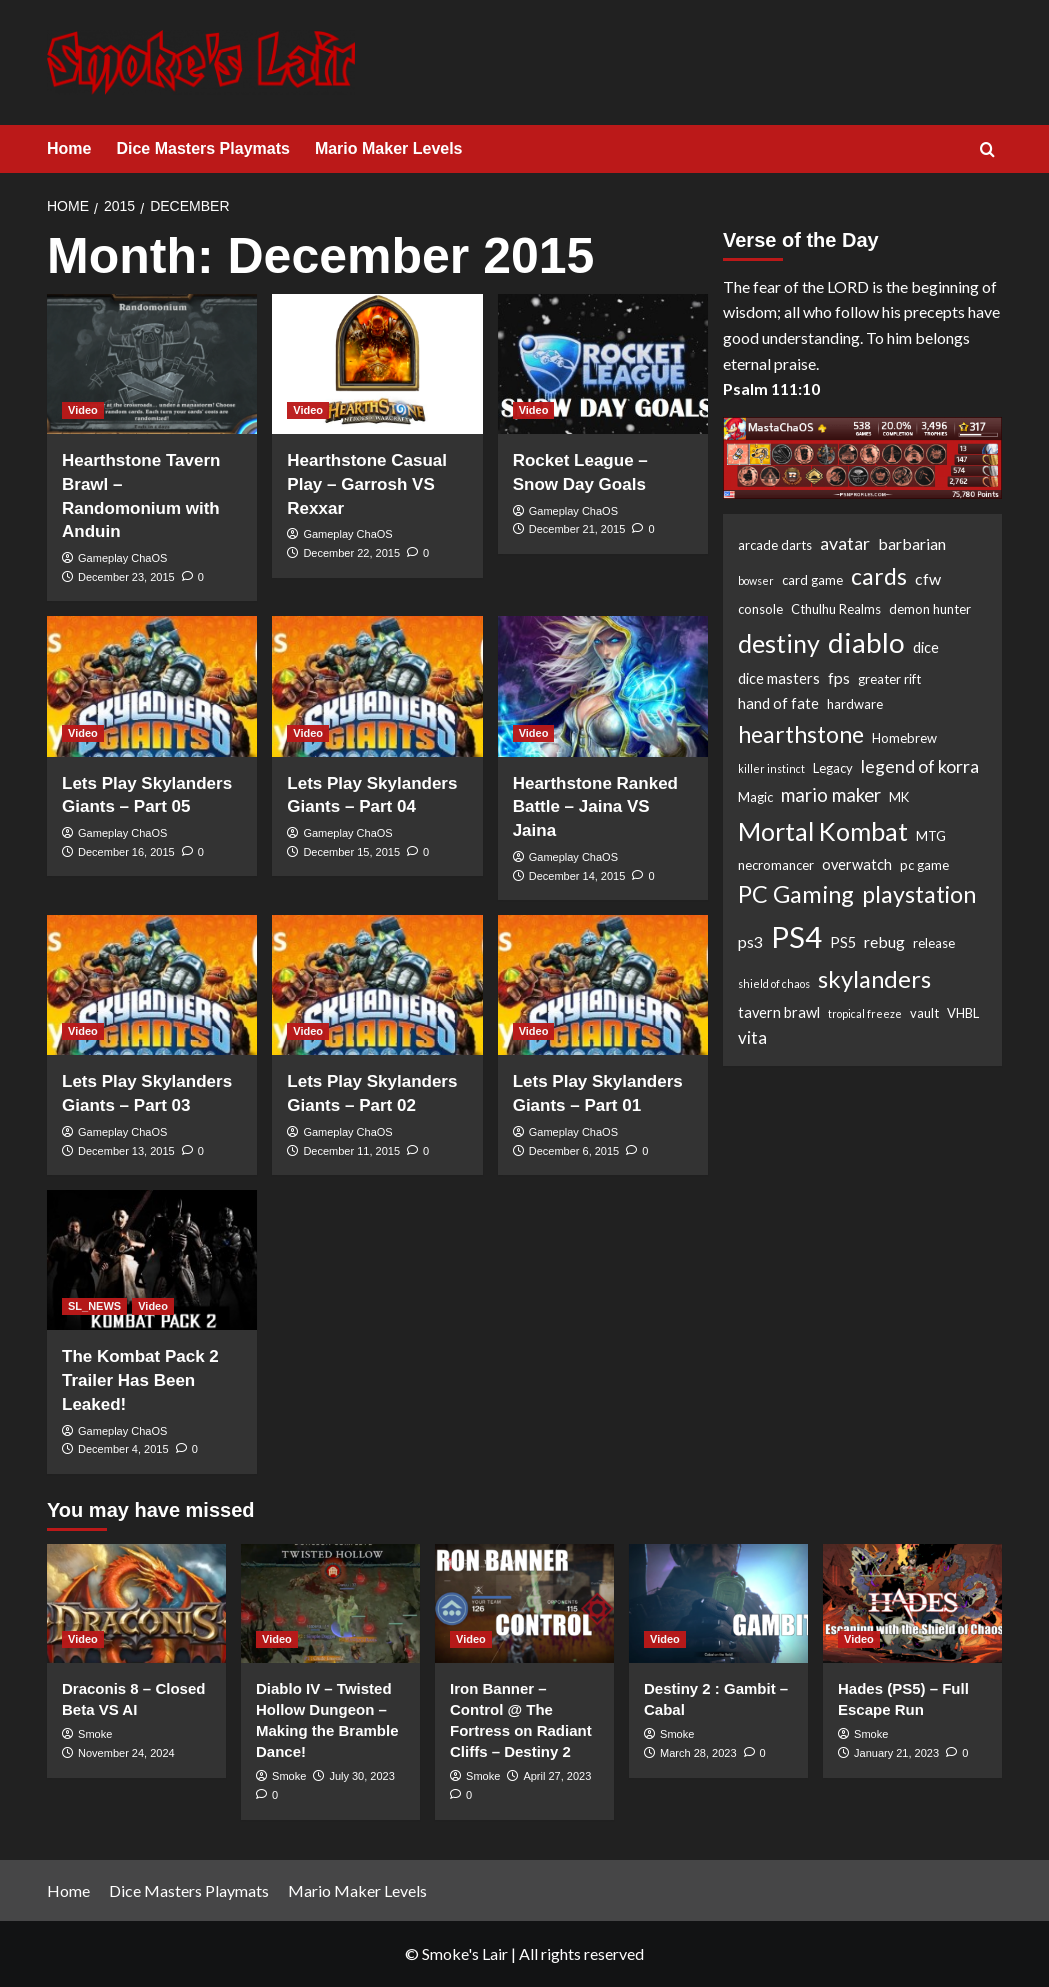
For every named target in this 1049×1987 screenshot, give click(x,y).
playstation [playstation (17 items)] (919, 894)
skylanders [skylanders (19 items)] (874, 979)
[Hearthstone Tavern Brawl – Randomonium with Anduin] (152, 364)
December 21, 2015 (577, 529)
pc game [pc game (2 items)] (924, 865)
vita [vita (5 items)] (752, 1037)
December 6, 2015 (574, 1151)
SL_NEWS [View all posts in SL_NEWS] (94, 1306)
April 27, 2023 (557, 1776)
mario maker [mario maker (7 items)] (831, 795)
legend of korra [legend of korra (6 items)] (920, 766)
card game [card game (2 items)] (812, 580)
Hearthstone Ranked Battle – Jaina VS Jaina (595, 807)
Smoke (95, 1734)
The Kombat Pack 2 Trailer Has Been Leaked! (140, 1380)
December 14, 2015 (577, 876)
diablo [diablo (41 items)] (866, 642)
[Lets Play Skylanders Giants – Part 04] (377, 686)
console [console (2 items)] (760, 609)
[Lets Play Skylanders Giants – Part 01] (603, 985)
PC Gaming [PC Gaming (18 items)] (796, 894)
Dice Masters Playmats (202, 148)
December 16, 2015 (126, 852)
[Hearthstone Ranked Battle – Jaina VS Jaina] (603, 686)
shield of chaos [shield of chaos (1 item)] (774, 983)
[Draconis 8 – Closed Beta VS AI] (136, 1603)
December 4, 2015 (123, 1449)
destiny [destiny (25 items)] (779, 643)
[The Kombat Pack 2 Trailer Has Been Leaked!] (152, 1260)
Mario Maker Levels (389, 148)
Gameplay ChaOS (122, 558)
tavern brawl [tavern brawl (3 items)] (779, 1012)
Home (69, 148)
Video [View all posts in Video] (83, 410)
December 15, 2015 (351, 852)
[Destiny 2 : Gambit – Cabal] (718, 1603)
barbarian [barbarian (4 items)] (912, 543)
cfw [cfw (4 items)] (928, 578)
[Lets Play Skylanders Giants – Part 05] (152, 686)
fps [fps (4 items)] (839, 677)
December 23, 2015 (126, 577)
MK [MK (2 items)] (899, 797)
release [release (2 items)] (934, 943)
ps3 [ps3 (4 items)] (750, 941)
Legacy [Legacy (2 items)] (833, 768)
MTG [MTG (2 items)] (931, 836)
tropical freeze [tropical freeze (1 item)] (865, 1013)
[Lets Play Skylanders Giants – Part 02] (377, 985)
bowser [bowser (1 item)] (756, 580)
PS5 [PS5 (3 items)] (843, 942)
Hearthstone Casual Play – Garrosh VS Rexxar (367, 484)
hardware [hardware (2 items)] (855, 704)
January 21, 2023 (896, 1753)
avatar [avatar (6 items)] (845, 543)
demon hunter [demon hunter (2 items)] (930, 609)
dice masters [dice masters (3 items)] (779, 678)
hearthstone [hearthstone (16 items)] (801, 734)
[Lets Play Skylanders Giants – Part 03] (152, 985)
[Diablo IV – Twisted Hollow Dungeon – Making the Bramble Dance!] (330, 1603)
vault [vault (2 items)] (924, 1013)
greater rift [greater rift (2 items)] (889, 679)
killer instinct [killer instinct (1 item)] (771, 768)
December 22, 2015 (351, 553)
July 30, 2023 (361, 1776)
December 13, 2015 (126, 1151)
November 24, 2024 (126, 1753)
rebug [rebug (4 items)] (884, 941)
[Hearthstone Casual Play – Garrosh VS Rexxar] (377, 364)
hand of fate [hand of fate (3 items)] (778, 703)
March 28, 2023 (698, 1753)
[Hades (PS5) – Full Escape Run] (912, 1603)
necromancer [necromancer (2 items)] (776, 865)
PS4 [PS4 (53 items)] (796, 936)
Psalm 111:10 (771, 388)
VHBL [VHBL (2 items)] (963, 1013)
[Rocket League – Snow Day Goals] (603, 364)
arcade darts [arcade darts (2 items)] (775, 545)
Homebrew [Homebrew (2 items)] (904, 738)
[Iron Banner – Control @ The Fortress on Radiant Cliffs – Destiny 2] (524, 1603)
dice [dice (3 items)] (926, 647)
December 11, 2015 (351, 1151)
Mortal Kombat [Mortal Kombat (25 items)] (823, 831)
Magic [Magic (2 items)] (755, 797)
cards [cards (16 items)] (879, 576)
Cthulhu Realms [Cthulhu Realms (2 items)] (836, 609)
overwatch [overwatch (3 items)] (857, 864)
